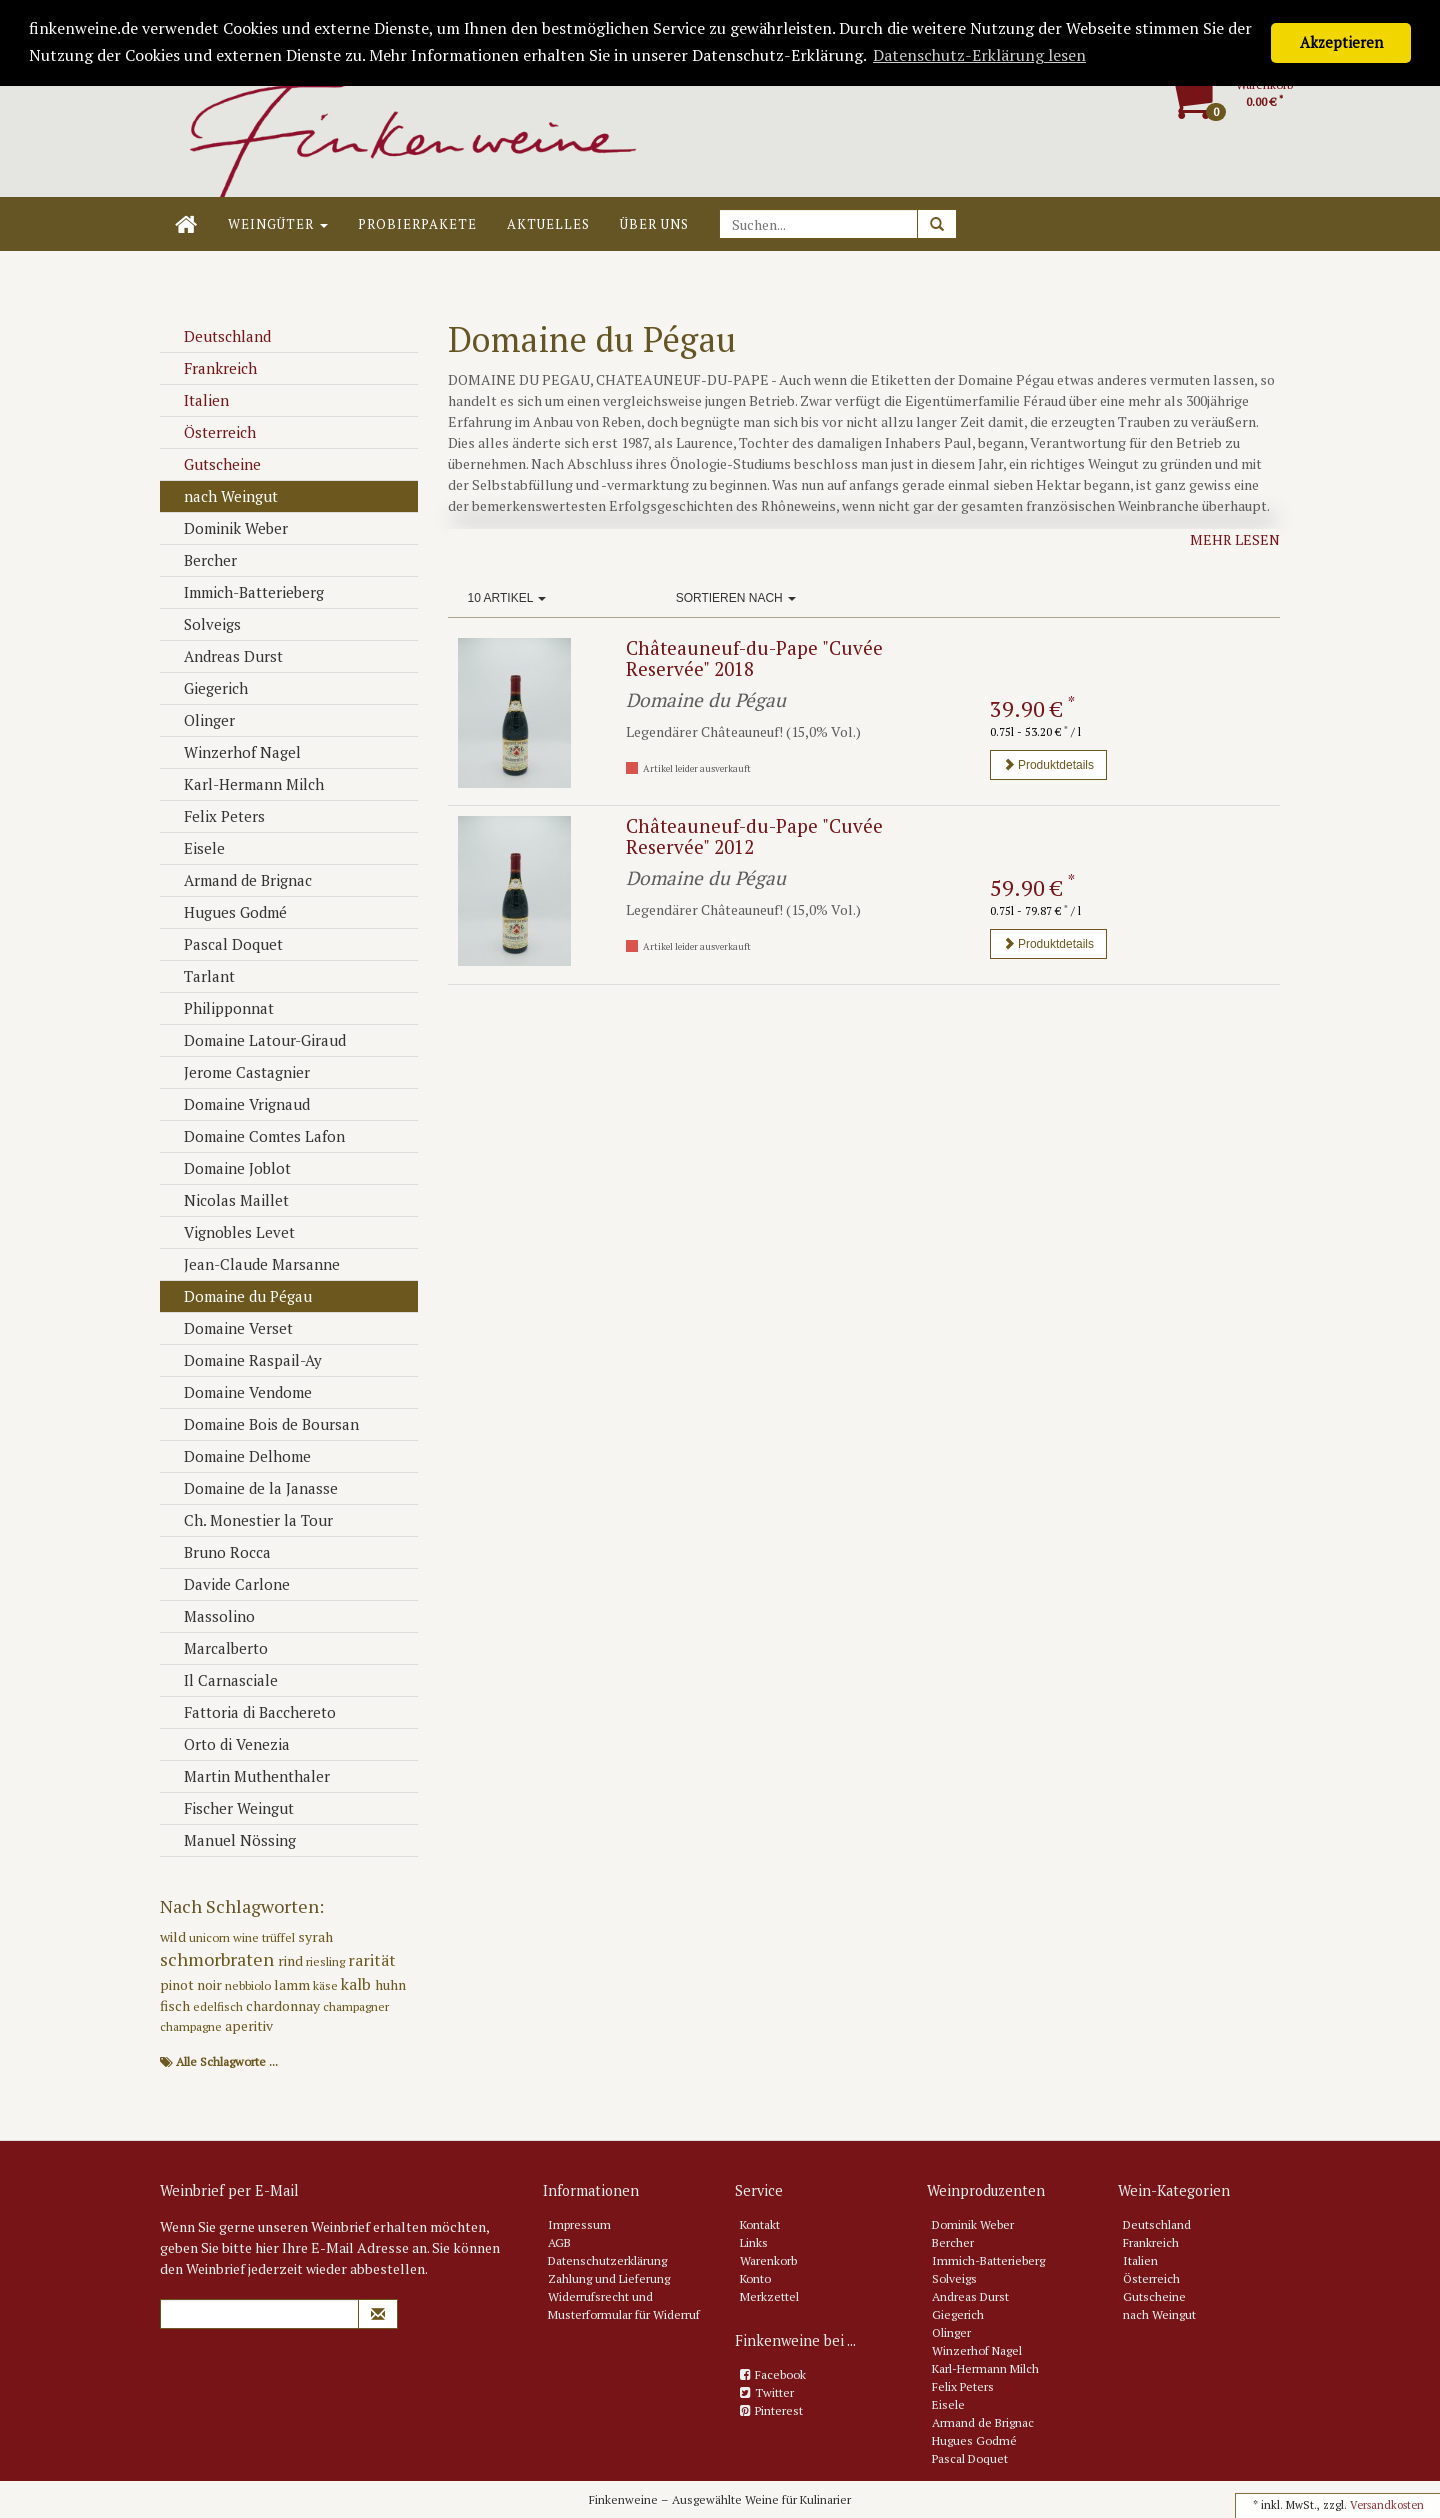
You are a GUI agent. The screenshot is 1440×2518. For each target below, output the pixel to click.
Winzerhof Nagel (233, 752)
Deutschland (218, 336)
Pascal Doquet (224, 944)
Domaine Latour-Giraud (255, 1040)
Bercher (201, 560)
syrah (315, 1936)
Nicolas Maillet (227, 1200)
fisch (176, 2005)
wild (174, 1936)
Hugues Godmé (226, 912)
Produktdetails (1048, 765)
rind (292, 1960)
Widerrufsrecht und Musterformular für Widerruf (624, 2305)
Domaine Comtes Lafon (255, 1136)
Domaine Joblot (228, 1168)
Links (754, 2242)
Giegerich (206, 688)
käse (327, 1985)
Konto (755, 2278)
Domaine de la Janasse (251, 1488)
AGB (559, 2242)
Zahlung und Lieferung (609, 2278)
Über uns (654, 224)
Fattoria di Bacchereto (250, 1712)
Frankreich (211, 368)
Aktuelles (548, 224)
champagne (192, 2026)
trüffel (280, 1937)
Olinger (200, 720)
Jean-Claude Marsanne (252, 1264)
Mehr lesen (1235, 539)
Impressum (579, 2224)
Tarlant (200, 976)
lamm (293, 1984)
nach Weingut (221, 496)
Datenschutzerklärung (607, 2260)
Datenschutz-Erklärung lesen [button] (979, 55)
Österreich (210, 432)
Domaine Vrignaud (237, 1104)
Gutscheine (213, 464)
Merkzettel (769, 2296)
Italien (197, 400)
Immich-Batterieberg (244, 592)
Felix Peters (215, 816)
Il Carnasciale (221, 1680)
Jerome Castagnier (237, 1072)
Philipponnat (219, 1008)
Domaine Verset (229, 1328)
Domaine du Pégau (238, 1296)
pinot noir (192, 1984)
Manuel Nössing (230, 1840)
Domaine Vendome (238, 1392)
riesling (327, 1961)
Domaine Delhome (238, 1456)
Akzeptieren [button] (1341, 42)
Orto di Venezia (227, 1744)
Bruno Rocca (218, 1552)
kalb (358, 1984)
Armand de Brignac (238, 880)
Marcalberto (216, 1648)
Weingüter (278, 224)
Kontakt (760, 2224)
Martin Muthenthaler (247, 1776)
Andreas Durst (224, 656)
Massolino (210, 1616)
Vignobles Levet (230, 1232)
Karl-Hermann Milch (244, 784)
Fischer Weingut (229, 1808)
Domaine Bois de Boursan (262, 1424)
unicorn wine (225, 1937)
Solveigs (203, 624)
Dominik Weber (226, 528)
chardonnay (284, 2005)
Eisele (195, 848)
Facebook (780, 2374)
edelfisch (219, 2006)
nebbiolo (249, 1985)
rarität (372, 1960)
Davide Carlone (227, 1584)
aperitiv (249, 2025)
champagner (356, 2006)
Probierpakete (417, 224)
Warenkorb (768, 2260)
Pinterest (779, 2410)
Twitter (774, 2392)
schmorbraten (219, 1959)
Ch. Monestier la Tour (249, 1520)
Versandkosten (1387, 2505)
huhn (390, 1984)
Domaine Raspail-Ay (243, 1360)
